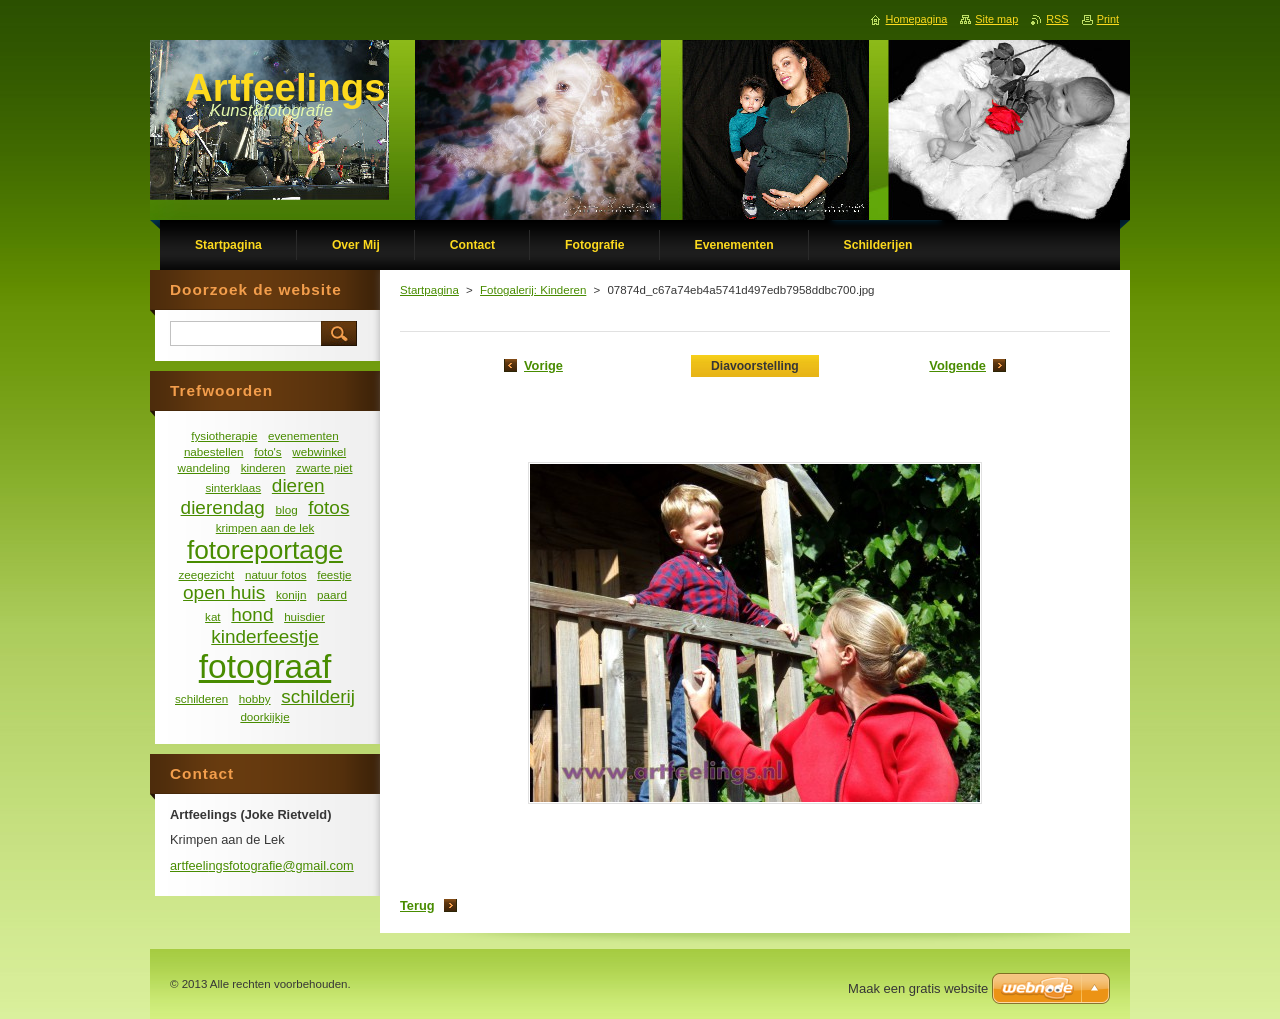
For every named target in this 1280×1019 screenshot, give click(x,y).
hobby (255, 698)
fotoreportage (265, 550)
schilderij (318, 696)
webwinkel (319, 451)
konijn (291, 594)
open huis (224, 592)
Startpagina (429, 290)
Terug (417, 905)
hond (252, 614)
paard (332, 594)
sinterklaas (233, 487)
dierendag (223, 507)
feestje (334, 574)
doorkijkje (264, 716)
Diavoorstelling (755, 366)
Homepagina (917, 19)
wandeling (204, 467)
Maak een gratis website (918, 988)
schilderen (201, 698)
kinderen (263, 467)
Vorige (543, 365)
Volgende (957, 365)
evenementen (303, 435)
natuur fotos (276, 574)
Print (1108, 19)
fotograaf (265, 666)
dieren (298, 485)
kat (213, 616)
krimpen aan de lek (265, 527)
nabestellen (214, 451)
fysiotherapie (224, 435)
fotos (328, 507)
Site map (996, 19)
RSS (1057, 19)
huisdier (304, 616)
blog (287, 509)
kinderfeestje (264, 636)
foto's (268, 451)
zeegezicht (207, 574)
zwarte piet (324, 467)
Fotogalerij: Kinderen (533, 290)
